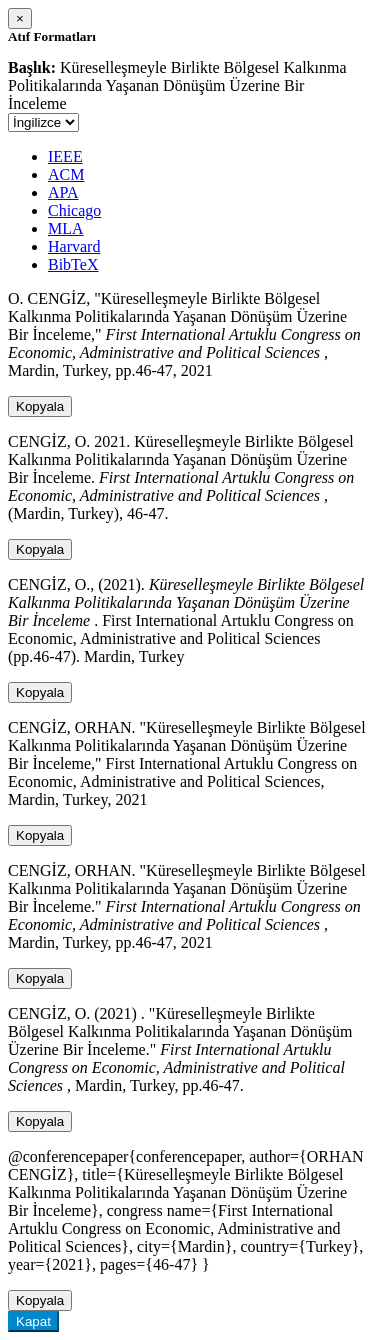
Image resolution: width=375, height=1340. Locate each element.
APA (63, 192)
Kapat (33, 1321)
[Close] (20, 18)
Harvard (74, 246)
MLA (66, 228)
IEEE (65, 156)
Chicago (74, 210)
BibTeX (73, 264)
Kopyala (40, 406)
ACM (66, 174)
